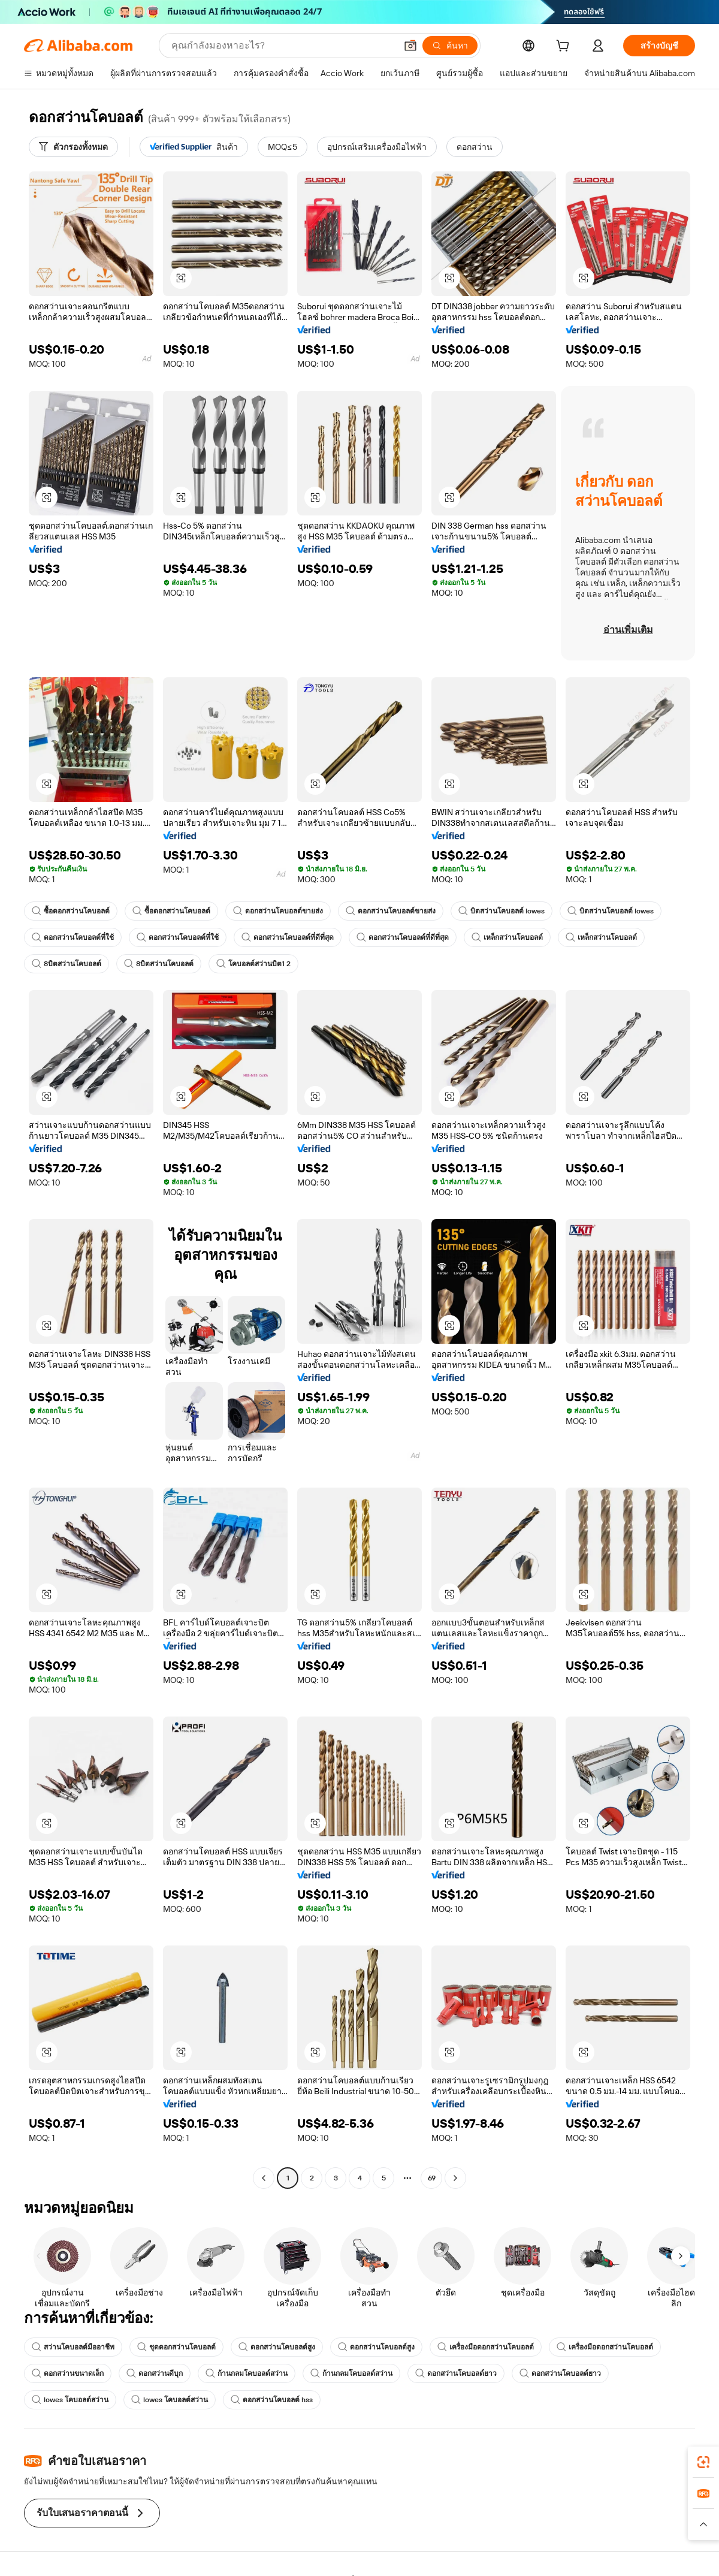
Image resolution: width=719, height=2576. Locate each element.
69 (432, 2178)
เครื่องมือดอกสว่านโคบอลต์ (485, 2347)
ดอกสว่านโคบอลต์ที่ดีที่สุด (287, 937)
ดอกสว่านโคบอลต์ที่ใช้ (73, 937)
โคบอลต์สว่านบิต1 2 (253, 964)
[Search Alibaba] (282, 45)
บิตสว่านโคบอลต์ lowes (501, 911)
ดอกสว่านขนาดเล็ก (68, 2373)
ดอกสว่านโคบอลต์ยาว (456, 2373)
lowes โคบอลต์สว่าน (70, 2400)
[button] (410, 45)
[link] (703, 2462)
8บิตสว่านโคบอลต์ (66, 964)
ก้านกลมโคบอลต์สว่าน (247, 2373)
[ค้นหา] (450, 45)
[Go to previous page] (263, 2178)
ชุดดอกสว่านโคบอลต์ (176, 2347)
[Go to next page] (455, 2178)
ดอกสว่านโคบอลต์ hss (272, 2400)
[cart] (565, 47)
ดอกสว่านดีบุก (154, 2373)
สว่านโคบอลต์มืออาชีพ (73, 2347)
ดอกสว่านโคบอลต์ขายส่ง (278, 911)
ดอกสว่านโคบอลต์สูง (276, 2347)
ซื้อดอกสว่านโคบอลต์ (71, 911)
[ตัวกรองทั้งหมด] (73, 147)
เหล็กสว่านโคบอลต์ (507, 937)
